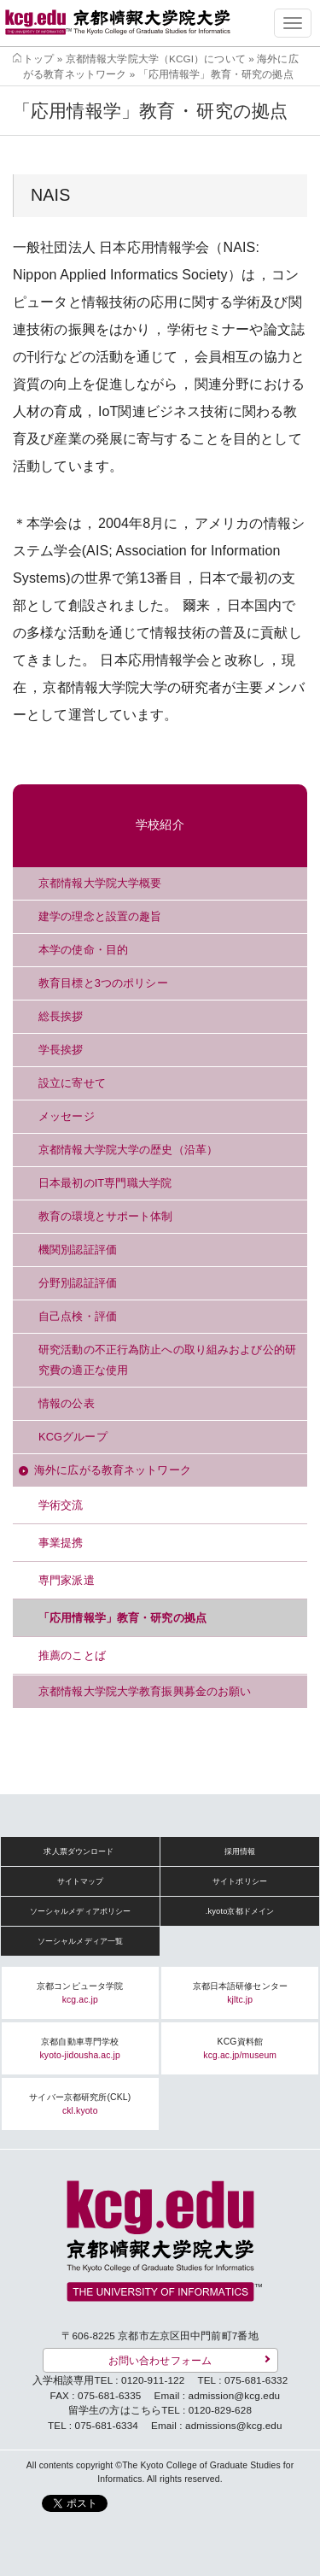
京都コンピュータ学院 (80, 1992)
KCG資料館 (239, 2048)
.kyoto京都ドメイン (240, 1911)
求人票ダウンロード (78, 1851)
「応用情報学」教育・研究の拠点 (122, 1617)
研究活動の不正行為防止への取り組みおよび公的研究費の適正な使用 (167, 1359)
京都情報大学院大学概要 (99, 883)
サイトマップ (80, 1881)
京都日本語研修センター (240, 1992)
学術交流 (61, 1505)
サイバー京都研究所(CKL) (80, 2103)
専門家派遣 (66, 1580)
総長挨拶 (61, 1016)
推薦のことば (72, 1655)
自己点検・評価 (77, 1316)
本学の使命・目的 (83, 949)
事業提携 (61, 1542)
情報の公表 (66, 1403)
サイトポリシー (239, 1881)
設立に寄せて (72, 1083)
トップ (38, 58)
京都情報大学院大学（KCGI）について (156, 58)
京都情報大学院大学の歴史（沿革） (128, 1149)
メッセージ (66, 1116)
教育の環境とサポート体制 (105, 1216)
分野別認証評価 (77, 1282)
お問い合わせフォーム (160, 2360)
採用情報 (240, 1851)
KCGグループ (73, 1436)
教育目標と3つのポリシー (103, 983)
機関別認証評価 (77, 1249)
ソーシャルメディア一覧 (80, 1941)
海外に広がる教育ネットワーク (112, 1470)
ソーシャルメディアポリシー (80, 1911)
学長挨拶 (61, 1049)
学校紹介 (160, 825)
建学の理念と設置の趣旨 (99, 916)
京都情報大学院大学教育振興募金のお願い (144, 1691)
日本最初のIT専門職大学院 (105, 1183)
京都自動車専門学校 (80, 2048)
